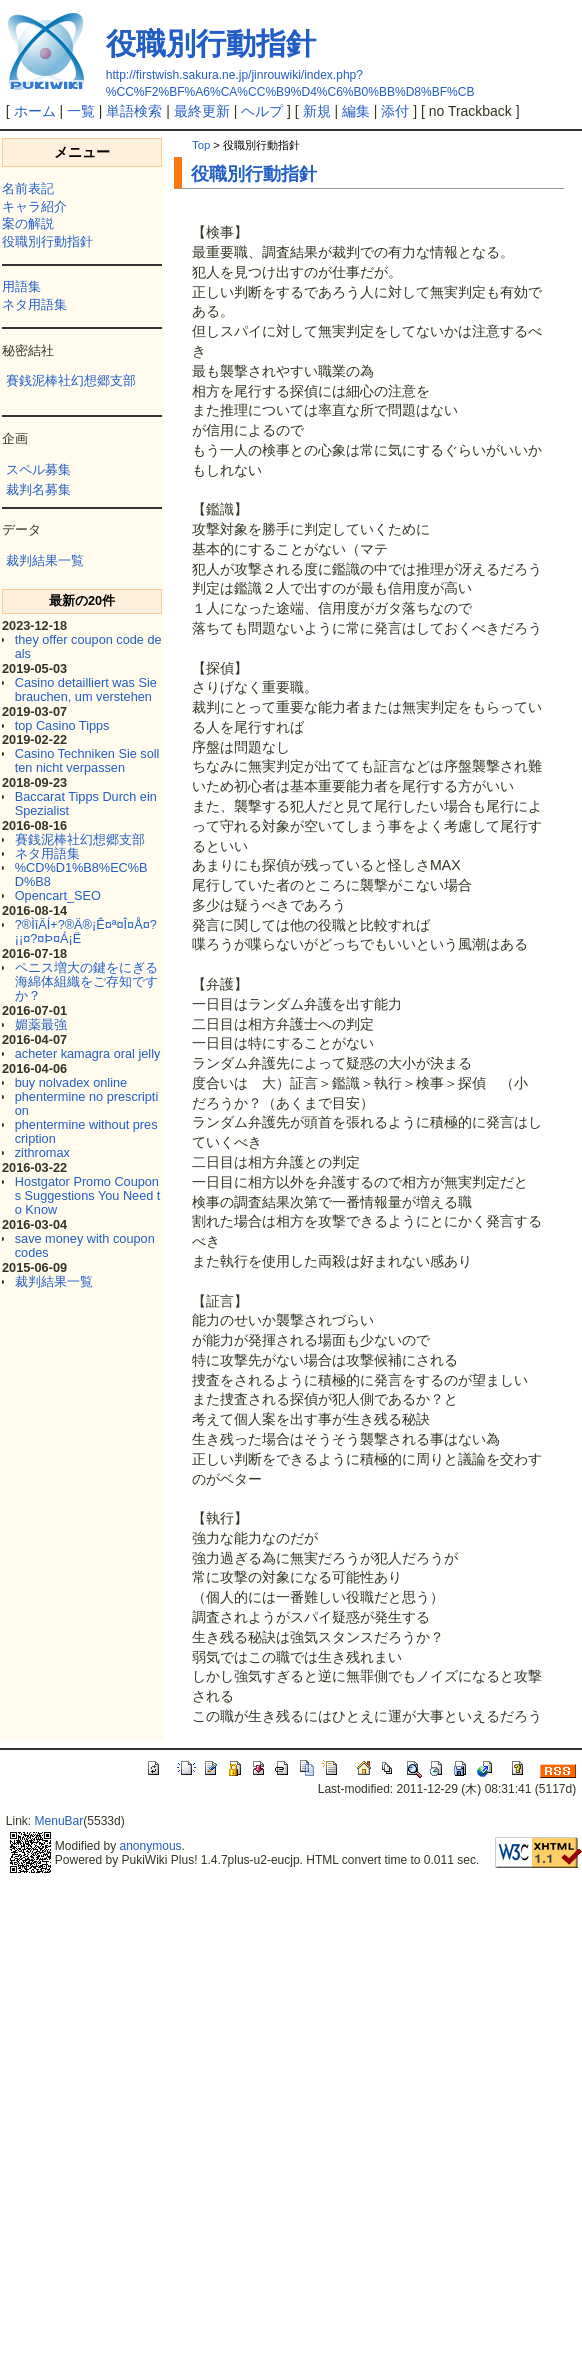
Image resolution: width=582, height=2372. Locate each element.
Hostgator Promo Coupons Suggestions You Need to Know (88, 1195)
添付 (395, 111)
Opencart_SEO (58, 895)
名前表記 (28, 188)
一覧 (81, 111)
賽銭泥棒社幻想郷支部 (71, 380)
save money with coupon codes (85, 1245)
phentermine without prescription (86, 1131)
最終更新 (202, 111)
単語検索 (134, 111)
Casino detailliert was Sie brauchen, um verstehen (86, 689)
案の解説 (28, 223)
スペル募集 (38, 469)
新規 (317, 111)
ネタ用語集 (34, 304)
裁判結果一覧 (45, 560)
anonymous (151, 1846)
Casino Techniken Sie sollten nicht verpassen (87, 760)
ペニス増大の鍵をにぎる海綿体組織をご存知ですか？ (86, 981)
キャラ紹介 (34, 206)
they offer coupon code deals (88, 646)
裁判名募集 (38, 489)
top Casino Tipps (62, 725)
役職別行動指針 (211, 43)
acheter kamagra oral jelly (88, 1053)
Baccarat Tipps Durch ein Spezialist (86, 803)
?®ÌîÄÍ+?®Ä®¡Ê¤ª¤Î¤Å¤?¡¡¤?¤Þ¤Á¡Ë (86, 931)
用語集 (21, 286)
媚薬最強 (41, 1024)
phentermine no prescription (87, 1103)
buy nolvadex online (71, 1082)
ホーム (35, 111)
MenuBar (59, 1821)
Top (201, 145)
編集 (356, 111)
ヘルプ (262, 111)
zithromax (42, 1152)
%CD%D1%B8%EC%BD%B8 (81, 874)
